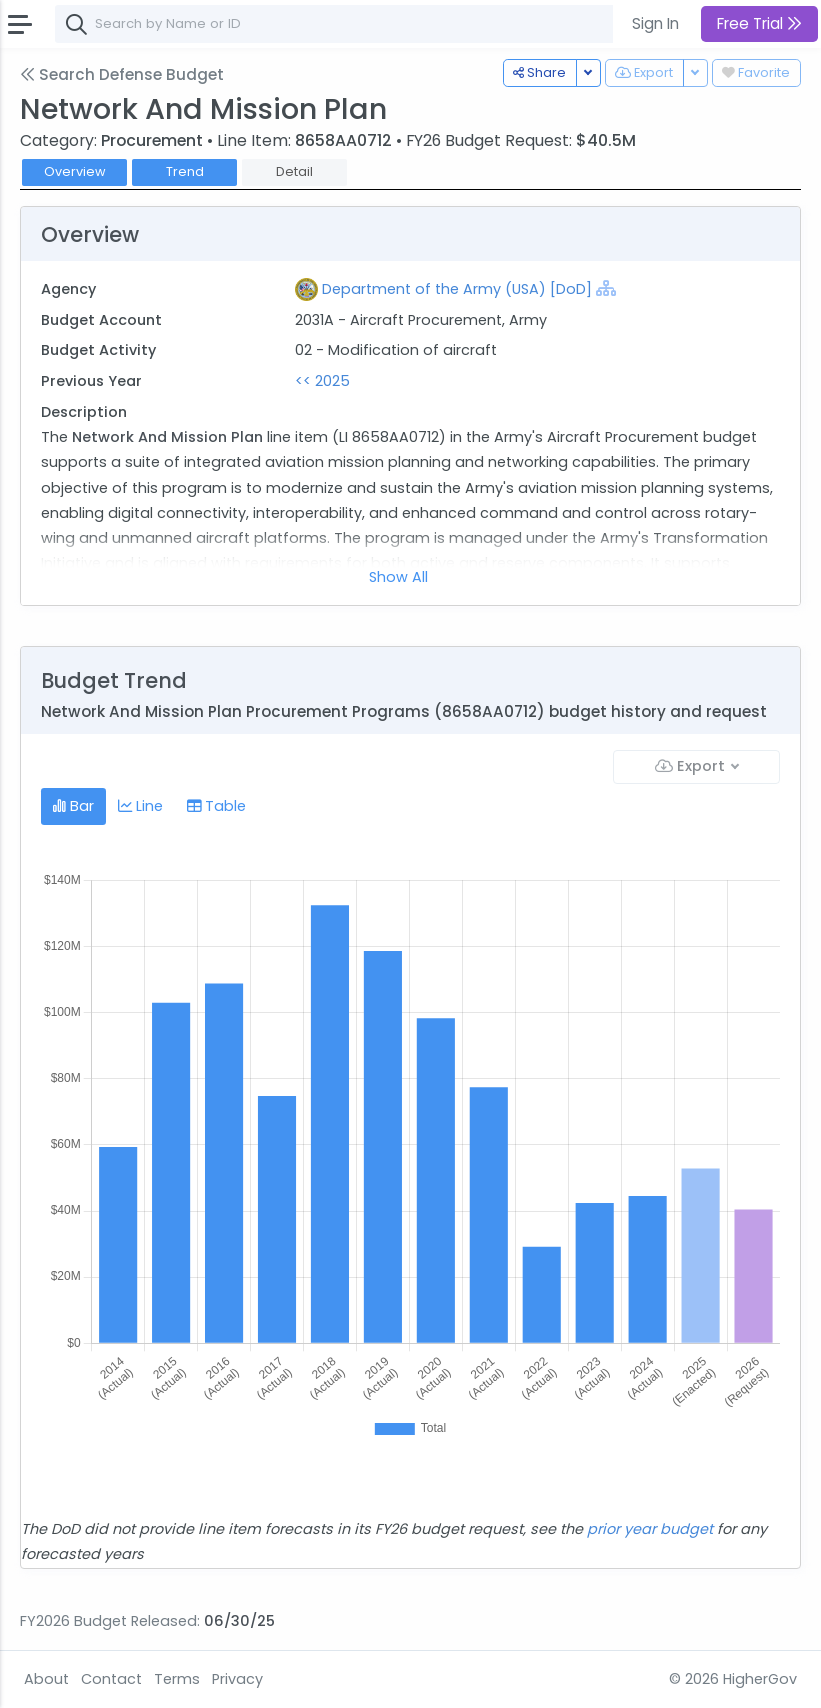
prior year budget (650, 1529)
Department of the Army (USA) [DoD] (457, 289)
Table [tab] (216, 806)
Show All (398, 577)
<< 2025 (322, 381)
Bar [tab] (73, 806)
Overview (75, 171)
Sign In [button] (655, 23)
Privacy (237, 1679)
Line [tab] (140, 806)
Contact (111, 1679)
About (46, 1679)
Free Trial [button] (759, 23)
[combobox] (355, 24)
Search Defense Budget (122, 74)
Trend (185, 171)
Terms (177, 1679)
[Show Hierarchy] (606, 288)
